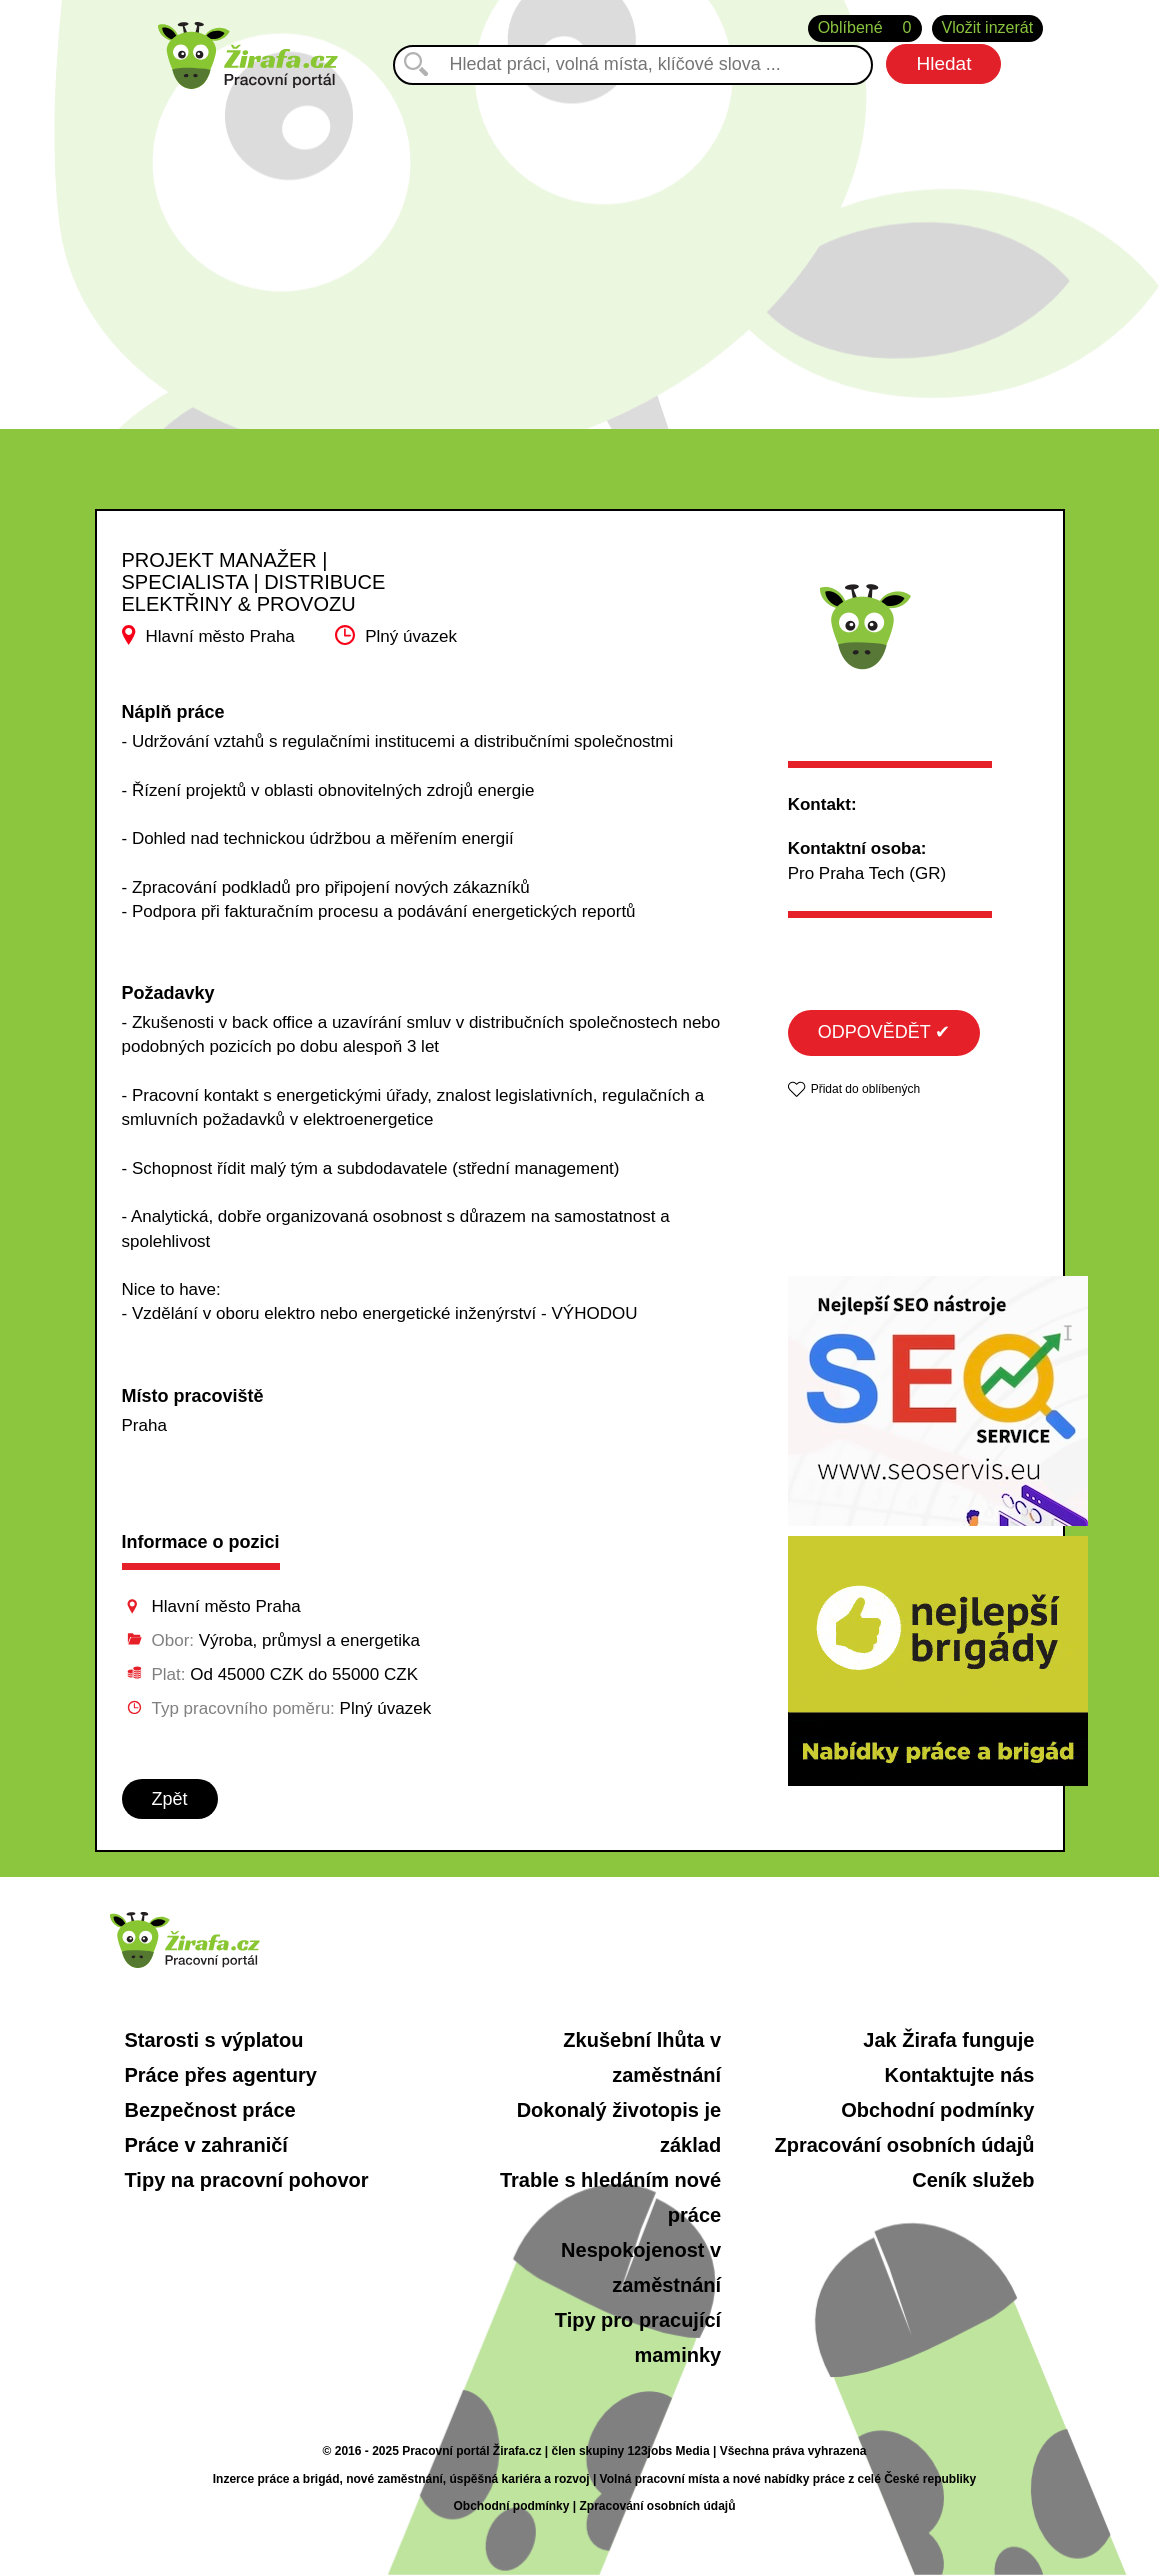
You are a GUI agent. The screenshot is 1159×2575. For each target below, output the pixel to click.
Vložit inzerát (988, 27)
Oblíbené (865, 28)
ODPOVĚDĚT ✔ (884, 1032)
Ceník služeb (973, 2180)
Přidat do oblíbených (865, 1089)
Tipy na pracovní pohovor (247, 2180)
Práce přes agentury (221, 2075)
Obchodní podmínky (937, 2110)
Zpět (170, 1799)
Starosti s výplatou (214, 2040)
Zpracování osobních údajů (904, 2145)
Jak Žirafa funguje (948, 2040)
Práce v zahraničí (206, 2145)
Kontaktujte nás (959, 2075)
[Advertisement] (579, 239)
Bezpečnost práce (210, 2110)
